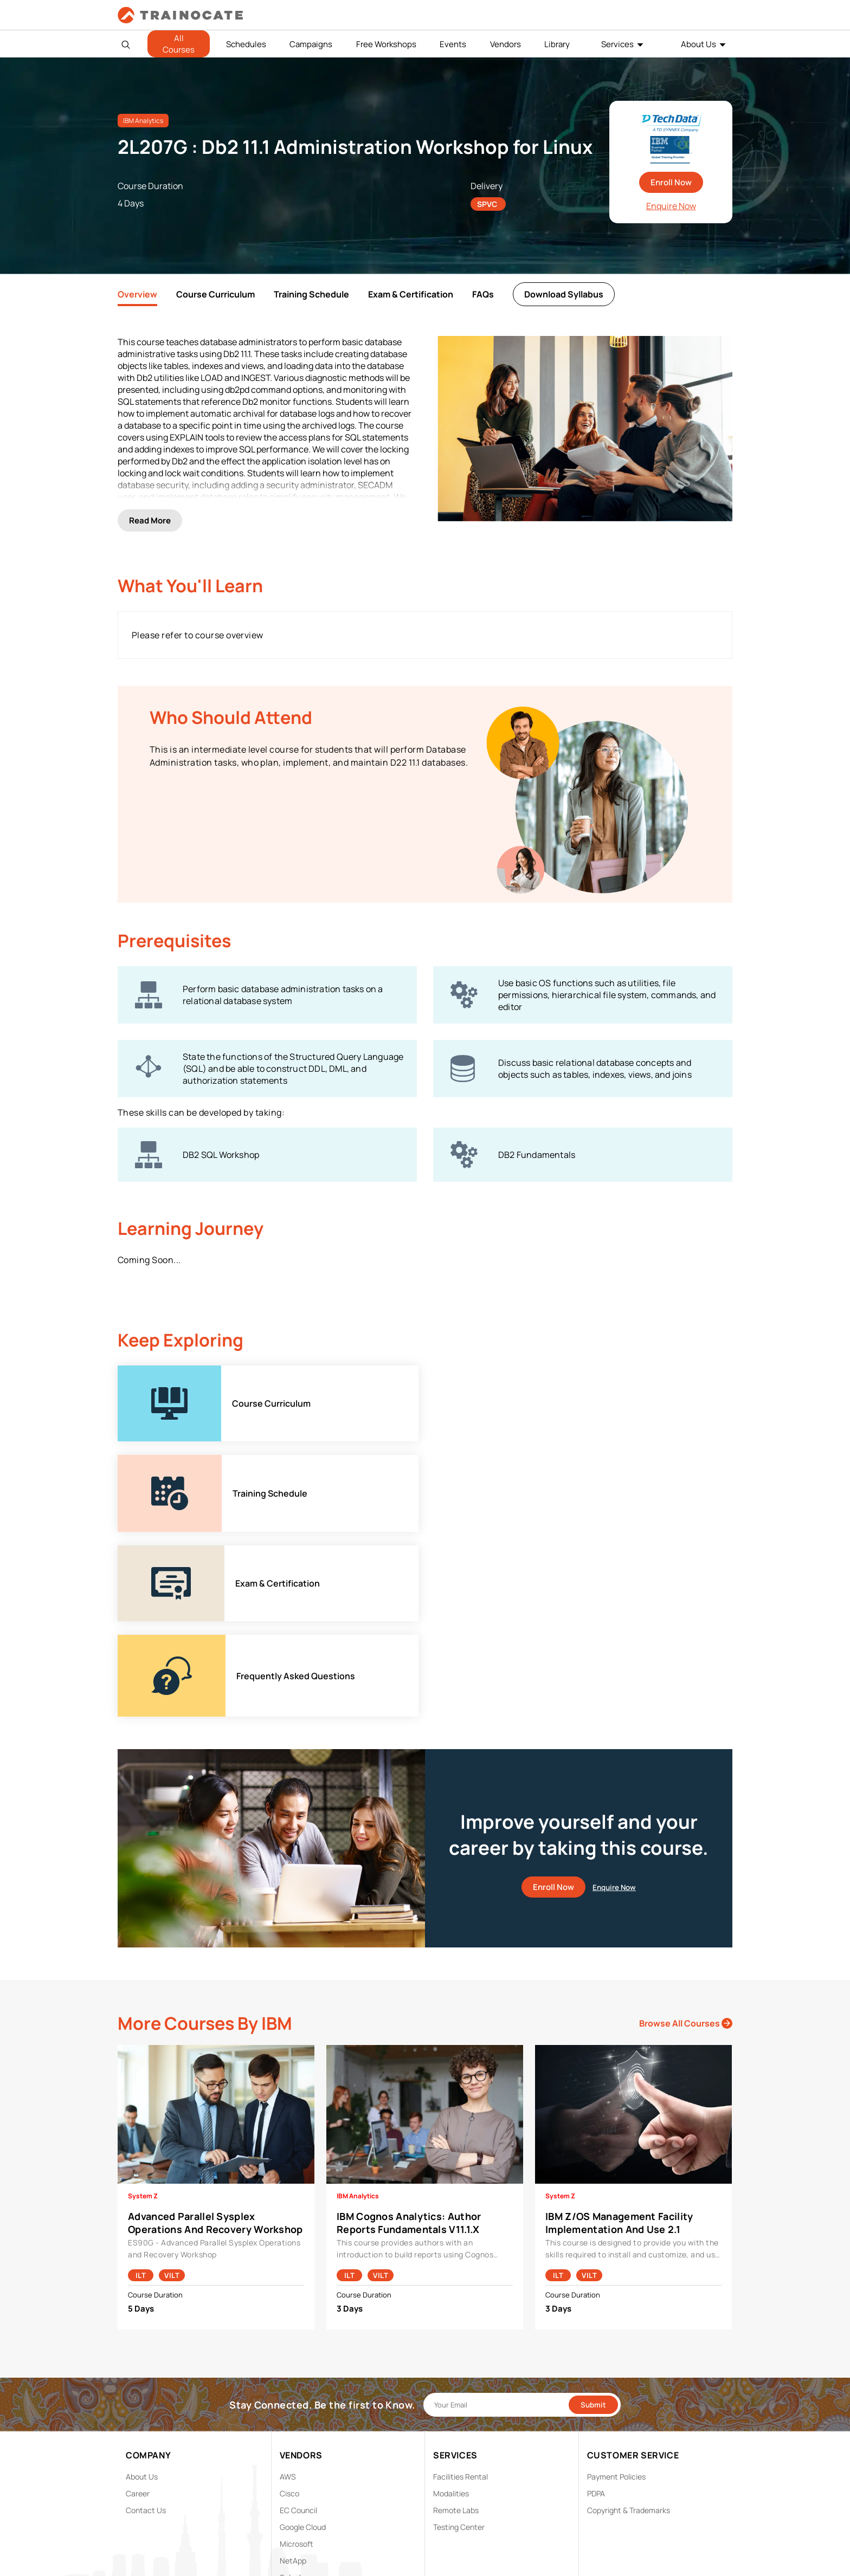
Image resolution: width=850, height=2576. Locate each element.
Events (453, 44)
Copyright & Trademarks (628, 2312)
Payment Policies (616, 2279)
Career (138, 2295)
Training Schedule (311, 294)
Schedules (246, 44)
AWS (288, 2279)
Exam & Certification (410, 294)
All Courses (179, 44)
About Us (698, 44)
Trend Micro (300, 2396)
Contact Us (146, 2312)
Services (617, 44)
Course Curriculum (215, 294)
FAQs (483, 294)
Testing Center (459, 2329)
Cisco (289, 2295)
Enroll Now (671, 182)
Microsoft (296, 2346)
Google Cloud (303, 2329)
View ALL (295, 2413)
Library (557, 44)
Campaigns (310, 44)
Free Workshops (386, 44)
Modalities (451, 2295)
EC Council (298, 2312)
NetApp (293, 2363)
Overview (137, 294)
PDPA (596, 2295)
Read (150, 517)
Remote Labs (456, 2312)
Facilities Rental (460, 2279)
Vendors (505, 44)
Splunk (291, 2379)
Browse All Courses (685, 1825)
